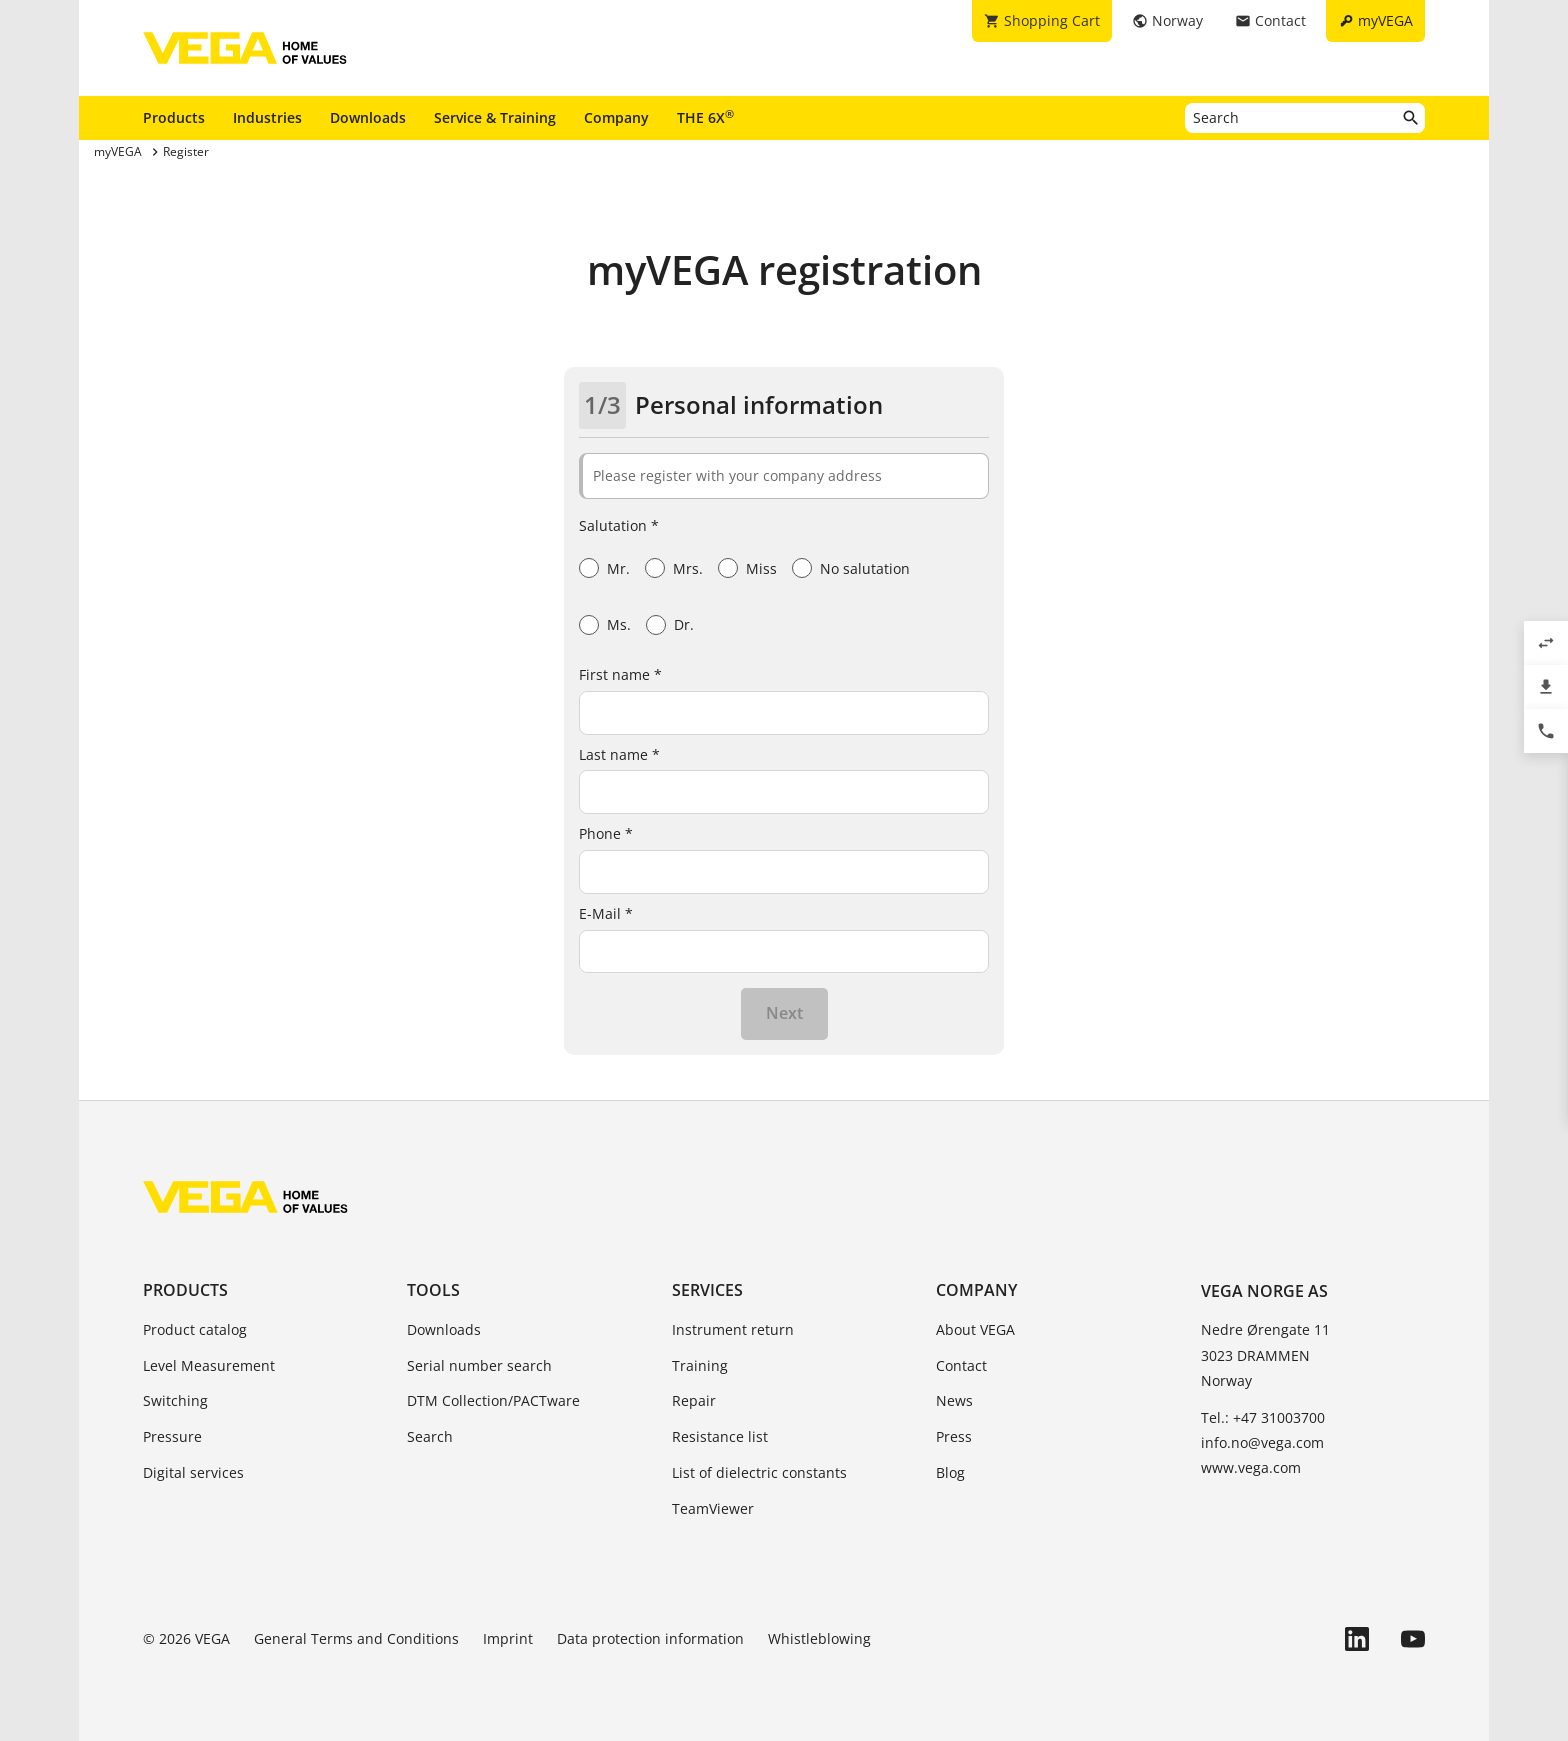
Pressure (172, 1436)
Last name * (619, 754)
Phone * (606, 833)
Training (700, 1365)
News (954, 1400)
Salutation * (619, 525)
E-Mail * (606, 913)
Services (707, 1290)
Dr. (684, 624)
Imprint (508, 1638)
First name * (620, 674)
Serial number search (479, 1365)
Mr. (618, 568)
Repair (694, 1400)
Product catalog (195, 1329)
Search (430, 1436)
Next (784, 1013)
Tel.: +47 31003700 (1263, 1417)
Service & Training (495, 117)
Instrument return (733, 1329)
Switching (175, 1400)
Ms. (619, 624)
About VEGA (975, 1329)
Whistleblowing (819, 1638)
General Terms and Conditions (356, 1638)
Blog (950, 1472)
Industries (267, 117)
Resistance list (720, 1436)
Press (954, 1436)
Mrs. (688, 568)
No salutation (865, 568)
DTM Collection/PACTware (493, 1400)
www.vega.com (1251, 1467)
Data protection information (650, 1638)
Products (174, 117)
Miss (761, 568)
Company (616, 117)
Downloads (368, 117)
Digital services (193, 1472)
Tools (433, 1290)
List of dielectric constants (759, 1472)
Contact (961, 1365)
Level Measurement (209, 1365)
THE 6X (705, 117)
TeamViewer (713, 1508)
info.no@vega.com (1262, 1442)
